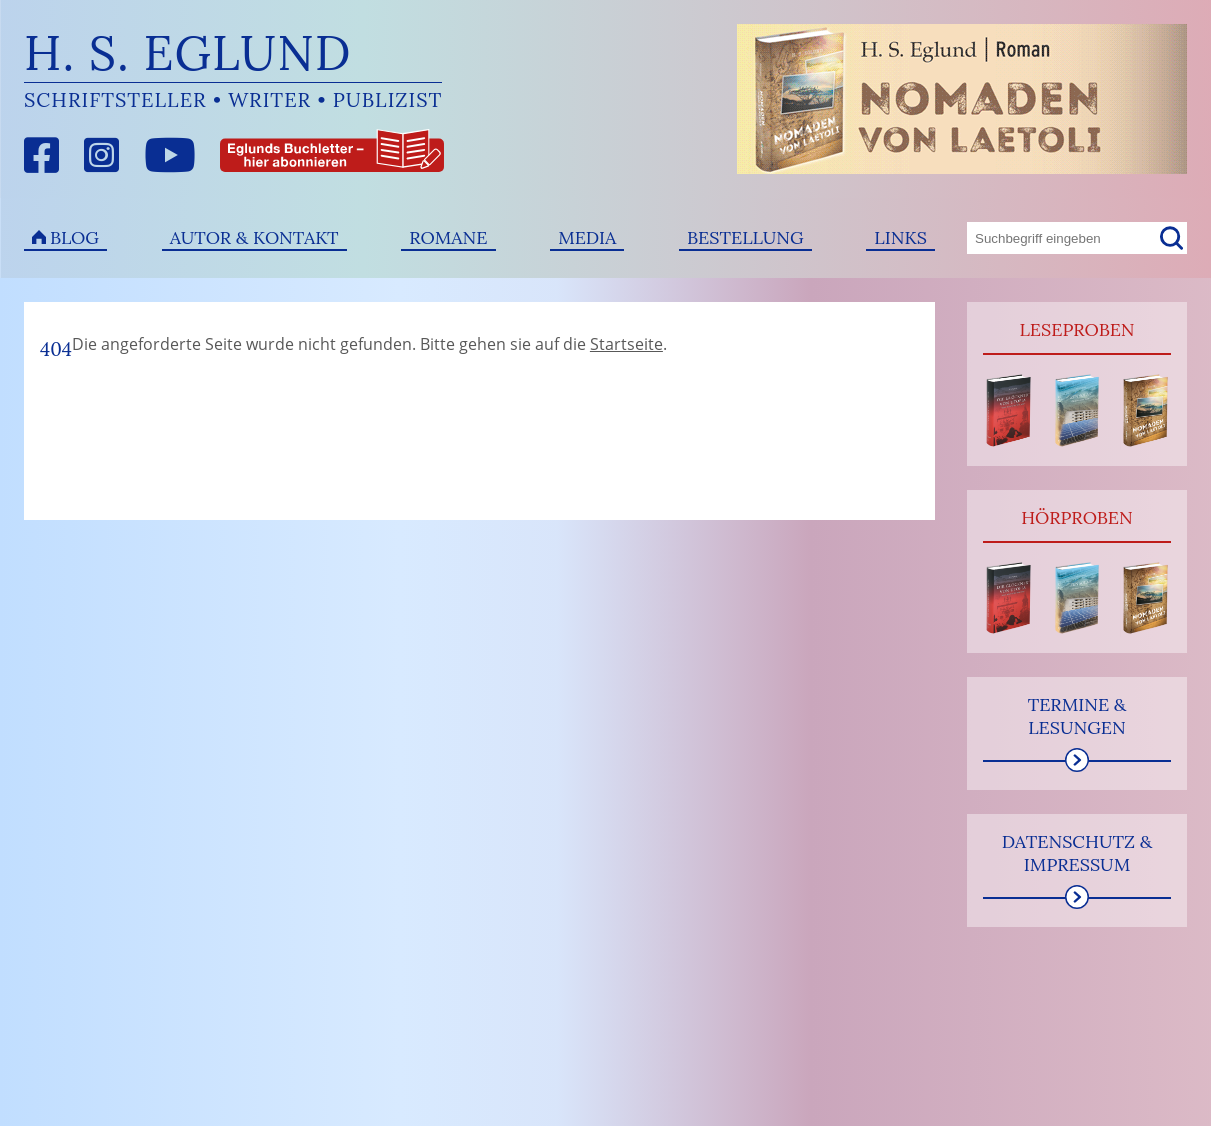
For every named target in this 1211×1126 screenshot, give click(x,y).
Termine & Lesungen (1077, 716)
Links (900, 237)
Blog (74, 237)
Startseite (626, 344)
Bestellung (745, 237)
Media (587, 237)
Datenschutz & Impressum (1077, 853)
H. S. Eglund (188, 52)
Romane (448, 237)
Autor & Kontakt (254, 237)
